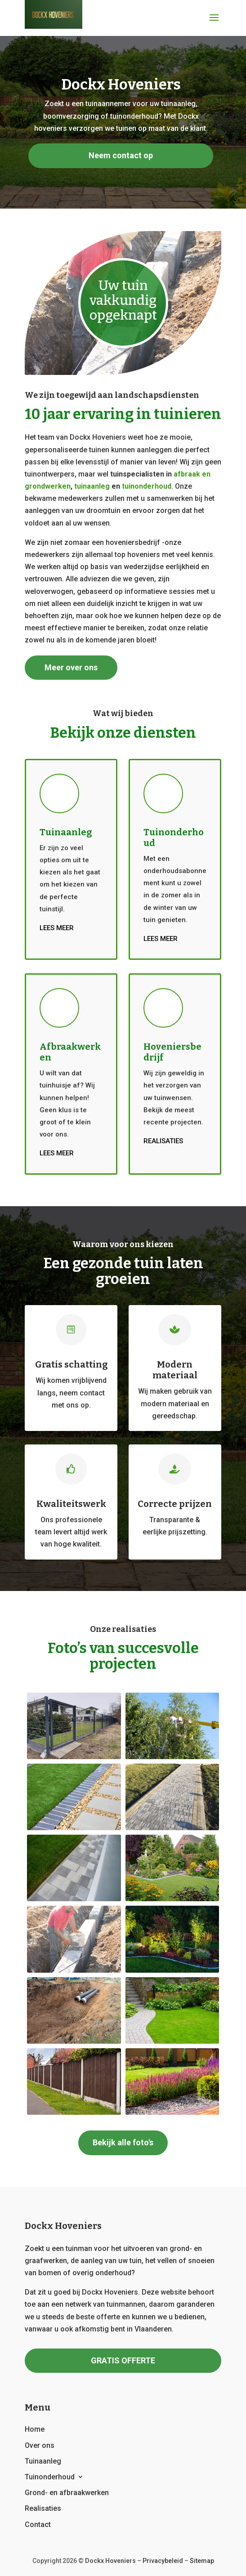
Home (35, 2429)
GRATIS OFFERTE (123, 2360)
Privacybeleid (163, 2560)
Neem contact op (121, 155)
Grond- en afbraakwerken (67, 2492)
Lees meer (57, 928)
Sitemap (202, 2560)
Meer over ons (71, 667)
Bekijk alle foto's (123, 2142)
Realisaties (163, 1141)
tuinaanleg (92, 486)
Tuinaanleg (43, 2461)
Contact (38, 2524)
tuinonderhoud (146, 486)
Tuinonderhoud (50, 2477)
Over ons (39, 2445)
